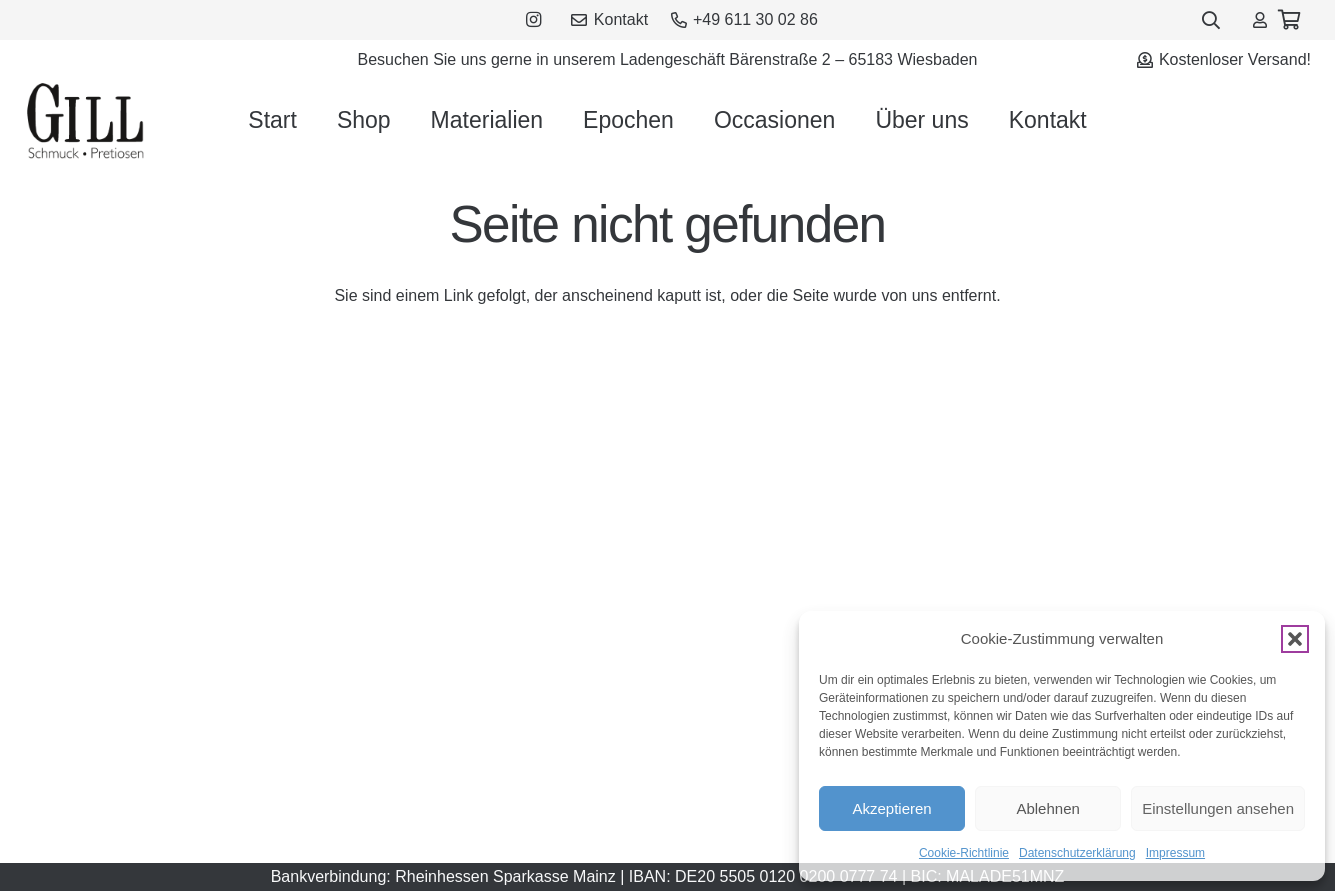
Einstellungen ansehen (1218, 808)
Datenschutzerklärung (1077, 853)
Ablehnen (1047, 808)
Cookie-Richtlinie (964, 853)
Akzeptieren (891, 808)
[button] (1295, 639)
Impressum (1175, 853)
